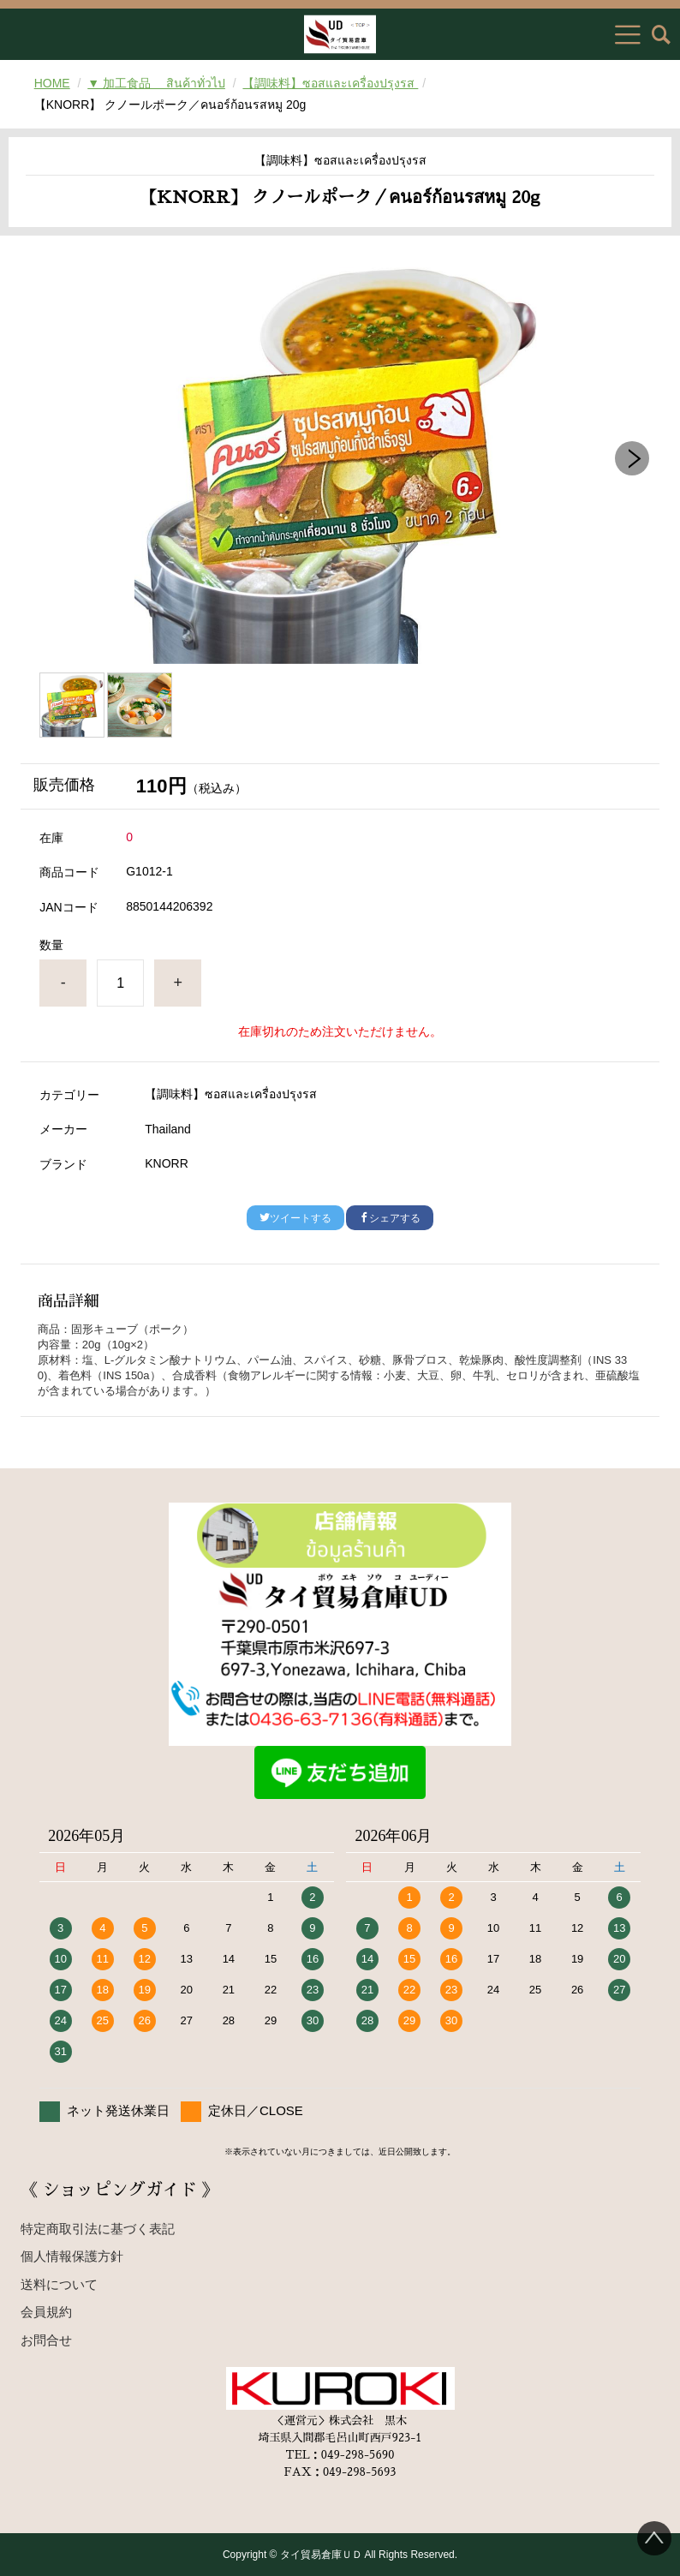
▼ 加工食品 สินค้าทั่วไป (156, 83)
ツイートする (295, 1218)
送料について (59, 2284)
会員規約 (46, 2311)
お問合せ (46, 2340)
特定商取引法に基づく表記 (98, 2228)
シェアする (390, 1218)
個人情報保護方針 (72, 2256)
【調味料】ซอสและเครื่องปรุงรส (330, 83)
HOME (52, 83)
